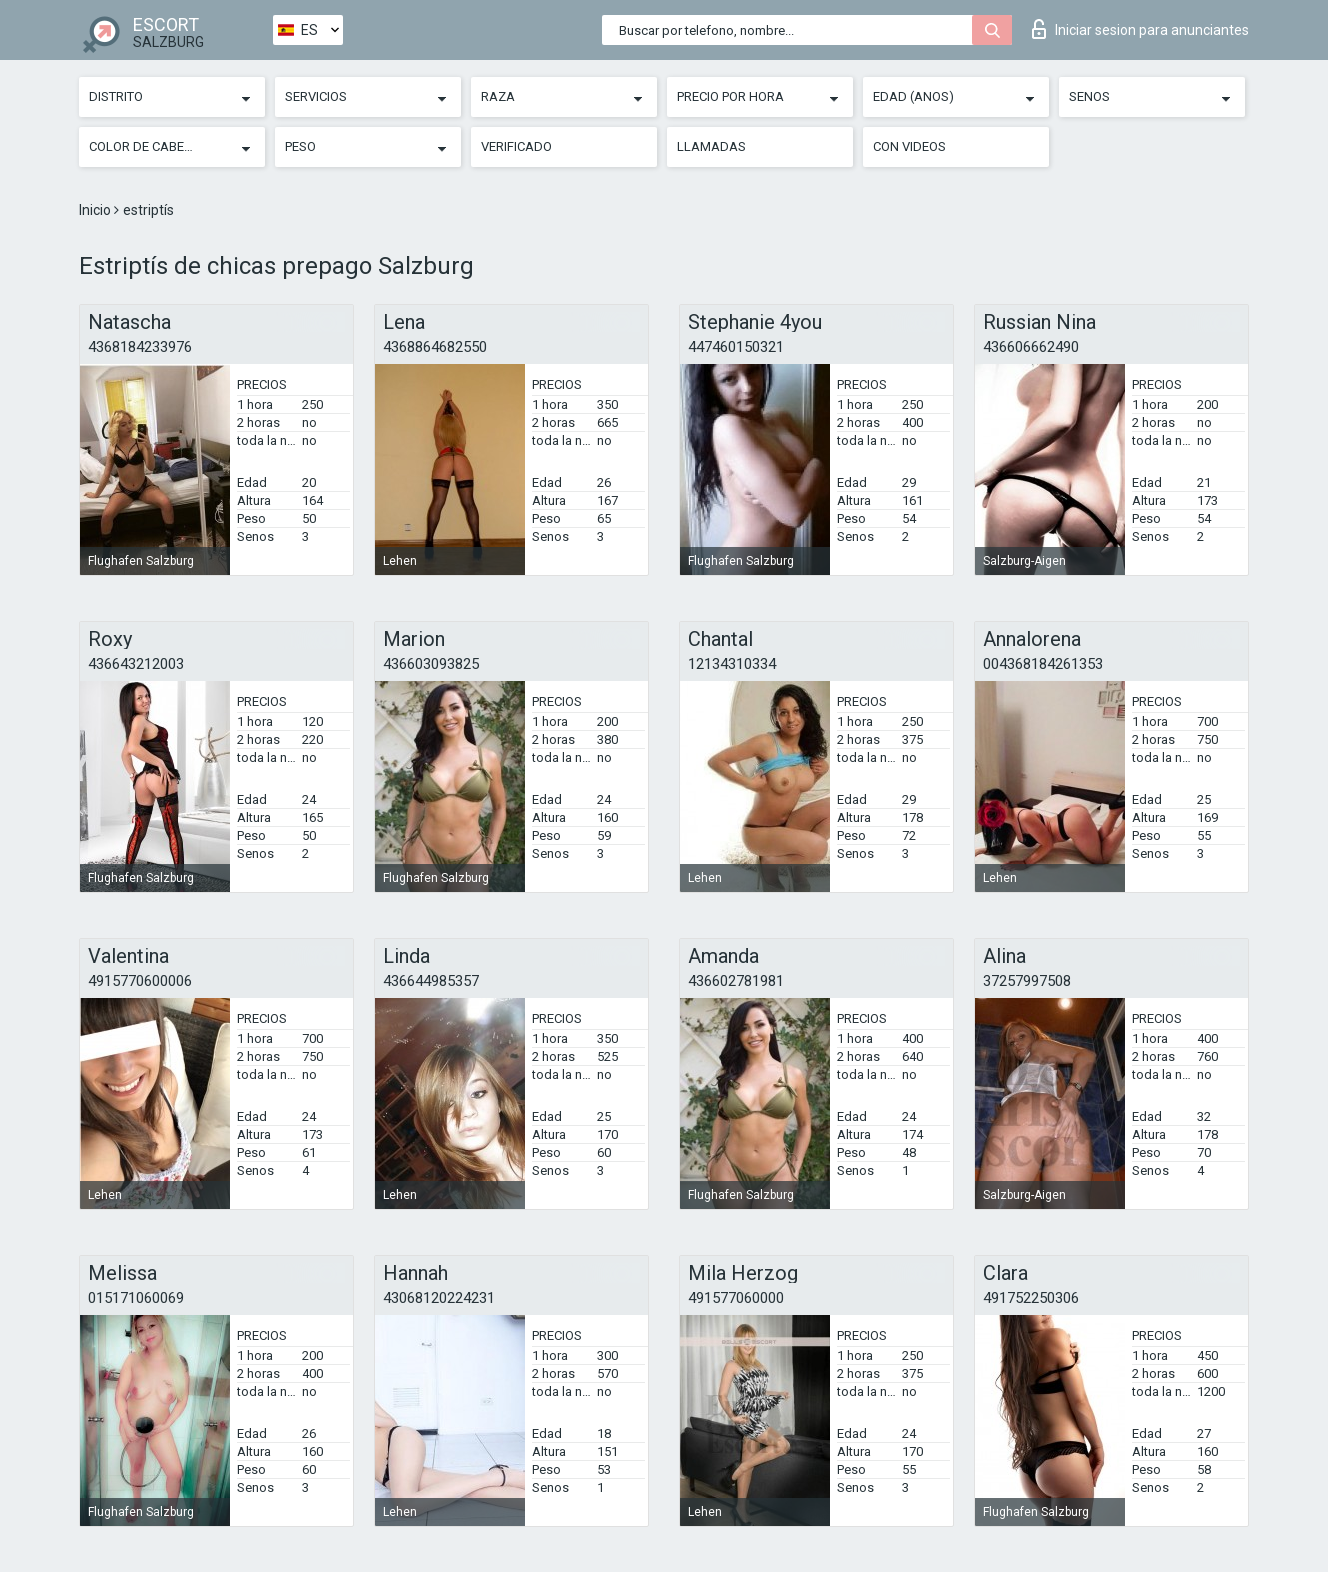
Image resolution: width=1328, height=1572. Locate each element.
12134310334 (732, 664)
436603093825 (431, 664)
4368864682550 (435, 347)
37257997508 (1027, 981)
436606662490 (1031, 347)
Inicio (96, 210)
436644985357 (431, 981)
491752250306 (1031, 1298)
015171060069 (136, 1298)
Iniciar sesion (1140, 29)
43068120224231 (439, 1298)
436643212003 (136, 664)
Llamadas (711, 146)
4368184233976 (140, 347)
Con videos (909, 146)
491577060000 (736, 1298)
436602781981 (736, 981)
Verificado (516, 146)
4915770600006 (140, 981)
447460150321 (736, 347)
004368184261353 (1043, 664)
